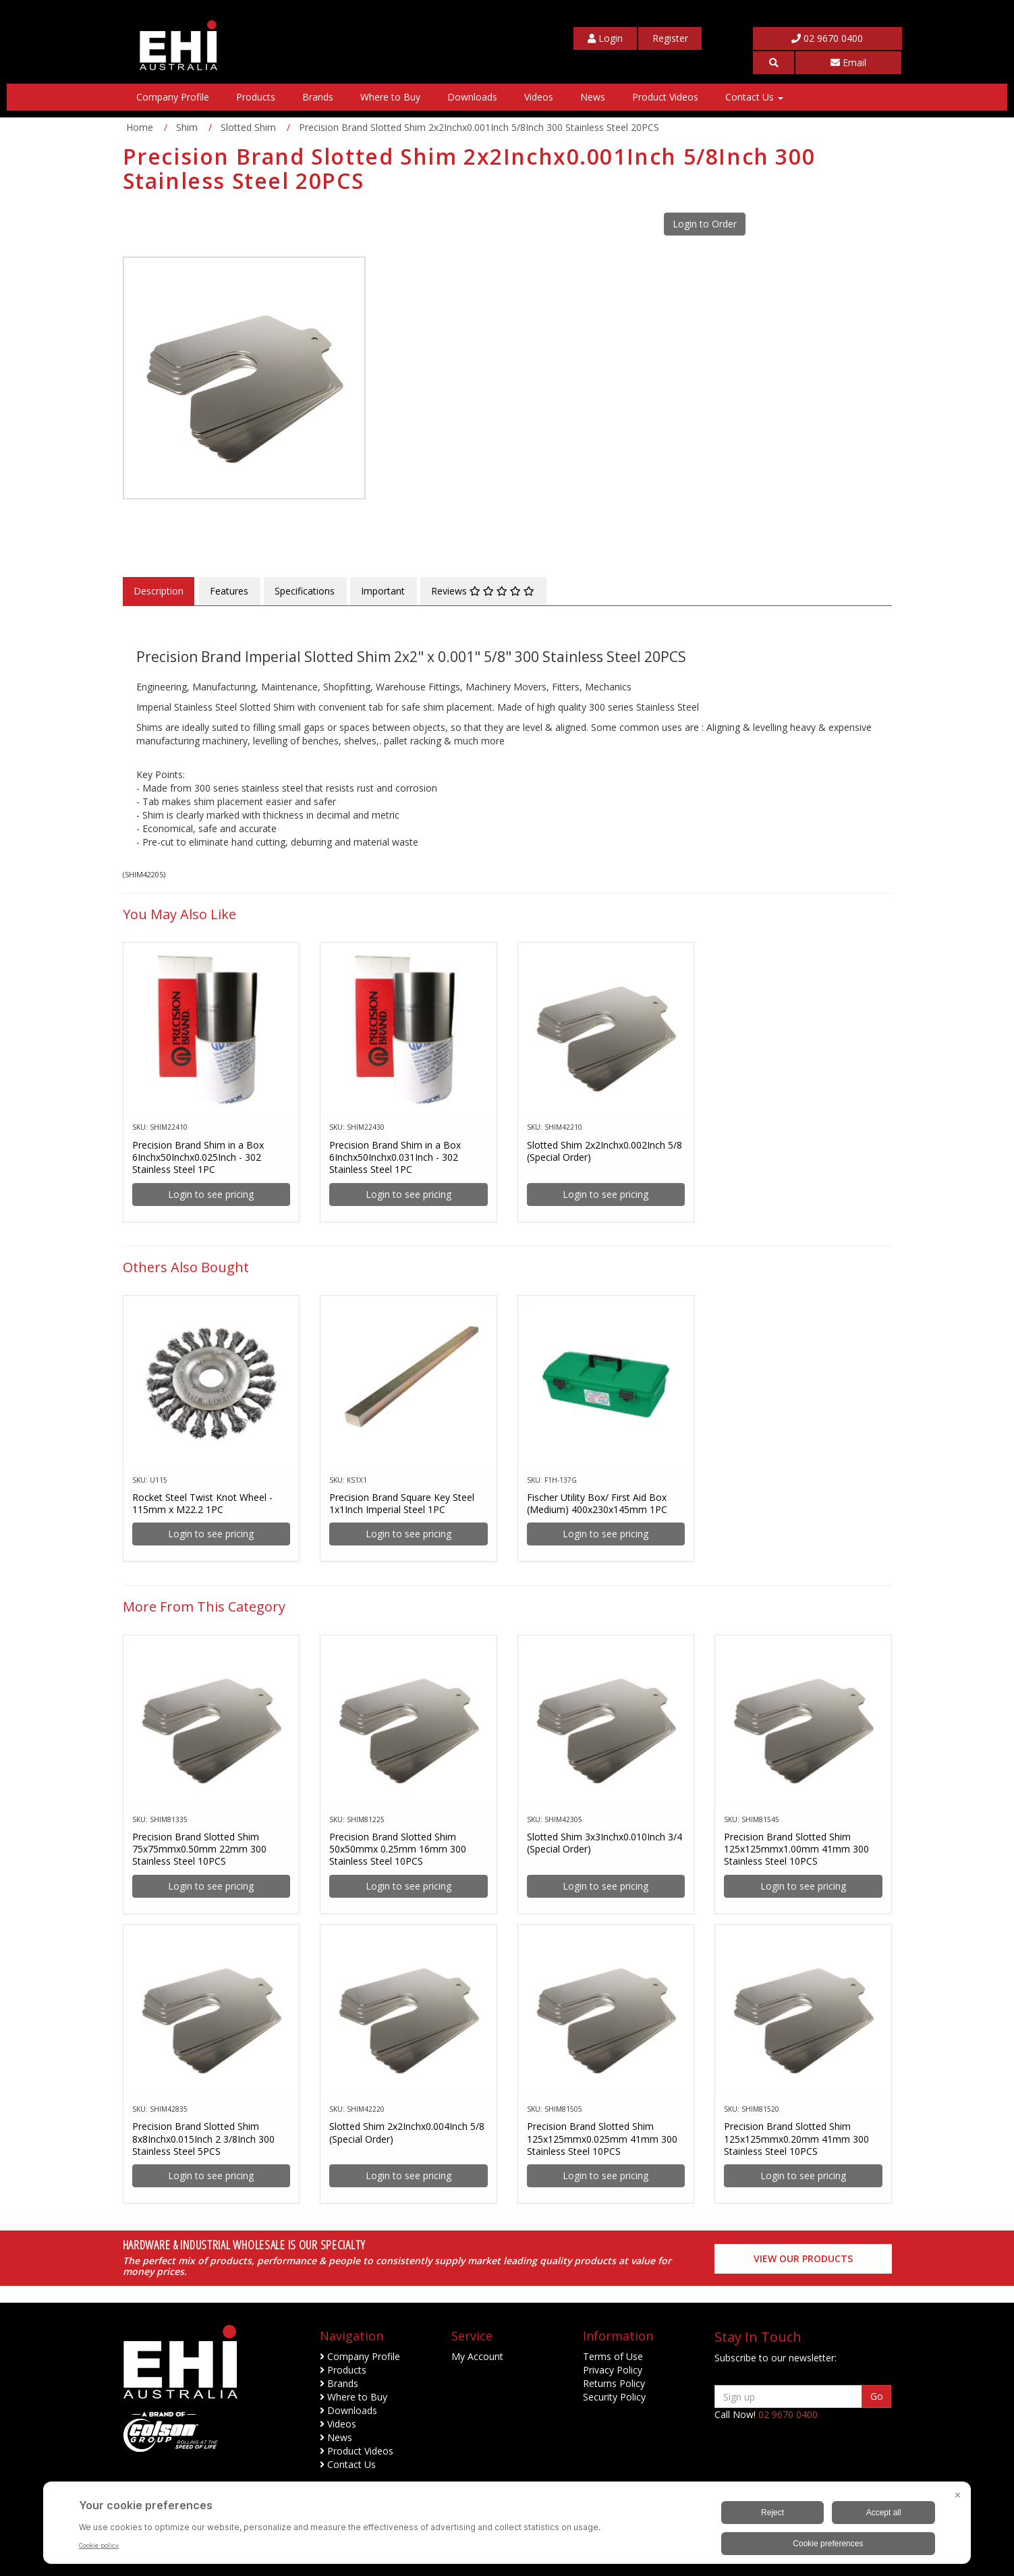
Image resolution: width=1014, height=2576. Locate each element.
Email (848, 62)
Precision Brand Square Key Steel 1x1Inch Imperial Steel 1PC (401, 1503)
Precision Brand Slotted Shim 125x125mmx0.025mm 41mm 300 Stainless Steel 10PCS (602, 2138)
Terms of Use (613, 2356)
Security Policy (614, 2396)
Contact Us (754, 96)
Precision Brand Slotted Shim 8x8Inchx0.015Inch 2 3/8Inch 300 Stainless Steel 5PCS (203, 2138)
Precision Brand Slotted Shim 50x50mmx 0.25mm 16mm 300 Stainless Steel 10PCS (397, 1848)
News (592, 96)
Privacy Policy (612, 2369)
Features (229, 590)
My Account (477, 2356)
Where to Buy (390, 96)
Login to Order (705, 223)
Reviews (482, 590)
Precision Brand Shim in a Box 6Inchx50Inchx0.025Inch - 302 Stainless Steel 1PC (198, 1157)
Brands (317, 96)
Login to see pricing (211, 1194)
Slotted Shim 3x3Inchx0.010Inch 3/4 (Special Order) (604, 1842)
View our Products (803, 2258)
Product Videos (665, 96)
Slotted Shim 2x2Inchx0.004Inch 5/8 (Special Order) (406, 2132)
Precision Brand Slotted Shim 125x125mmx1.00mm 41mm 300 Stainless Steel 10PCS (796, 1848)
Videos (538, 96)
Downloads (472, 96)
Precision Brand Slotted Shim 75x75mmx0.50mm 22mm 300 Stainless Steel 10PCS (199, 1848)
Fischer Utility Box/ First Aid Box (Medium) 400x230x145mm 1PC (597, 1503)
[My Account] (605, 38)
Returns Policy (614, 2383)
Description (159, 590)
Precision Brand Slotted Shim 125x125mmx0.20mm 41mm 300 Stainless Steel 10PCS (796, 2138)
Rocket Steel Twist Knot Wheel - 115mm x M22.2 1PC (202, 1503)
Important (383, 590)
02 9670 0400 (827, 38)
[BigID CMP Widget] (507, 2526)
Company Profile (172, 96)
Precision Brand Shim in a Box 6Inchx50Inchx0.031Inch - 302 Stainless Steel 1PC (395, 1157)
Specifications (305, 590)
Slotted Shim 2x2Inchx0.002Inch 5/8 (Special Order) (604, 1151)
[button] (774, 62)
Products (255, 96)
